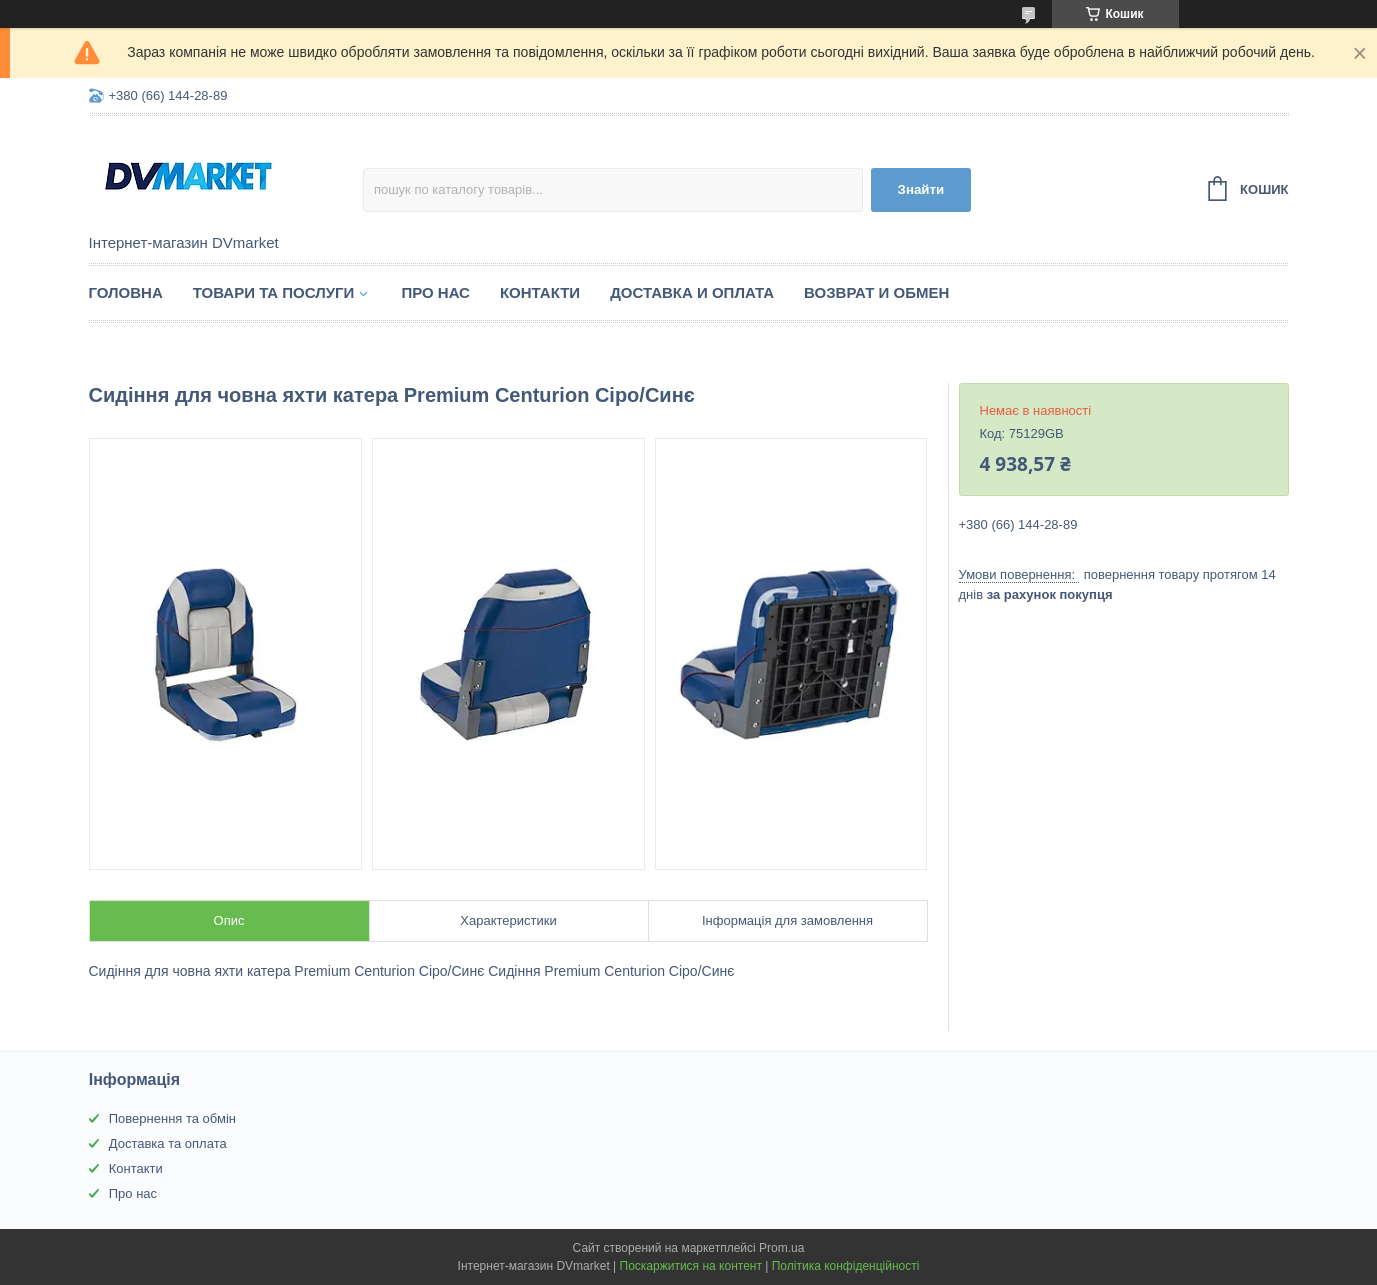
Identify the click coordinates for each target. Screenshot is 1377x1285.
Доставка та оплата (168, 1143)
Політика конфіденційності (846, 1266)
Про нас (435, 292)
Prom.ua (781, 1248)
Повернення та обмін (172, 1118)
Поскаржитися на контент (691, 1266)
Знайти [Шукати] (921, 189)
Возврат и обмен (876, 292)
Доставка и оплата (692, 292)
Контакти (540, 292)
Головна (126, 292)
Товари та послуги (274, 292)
